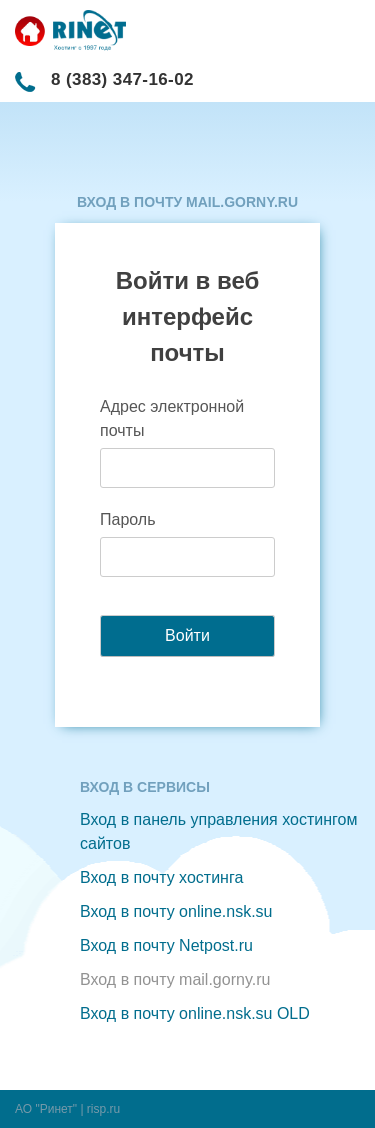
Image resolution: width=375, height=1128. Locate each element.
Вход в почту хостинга (161, 877)
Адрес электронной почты (172, 418)
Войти (187, 635)
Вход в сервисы (145, 787)
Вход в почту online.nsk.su (176, 911)
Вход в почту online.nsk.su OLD (195, 1013)
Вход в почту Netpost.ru (166, 945)
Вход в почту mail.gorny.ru (175, 979)
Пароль (128, 519)
